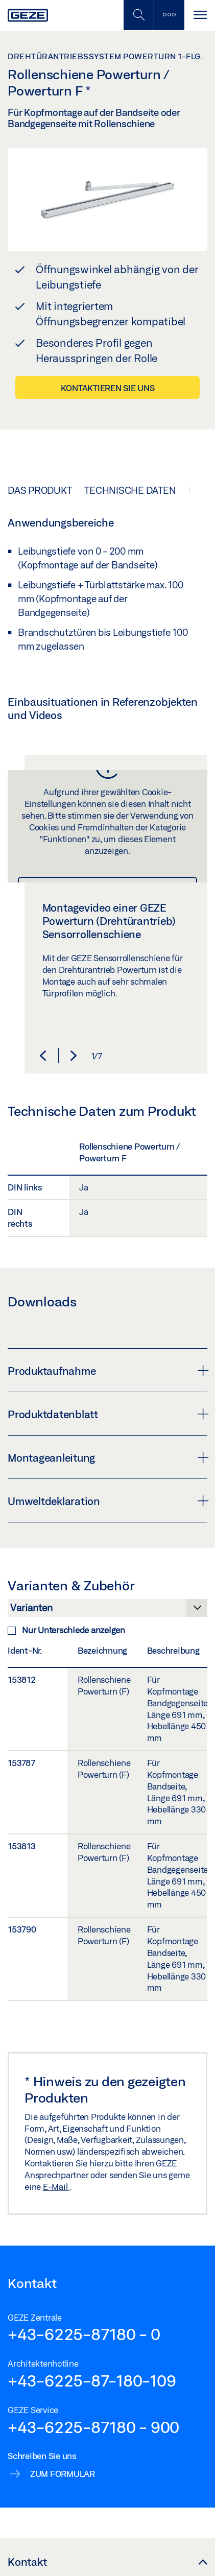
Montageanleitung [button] (107, 1457)
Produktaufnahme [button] (107, 1371)
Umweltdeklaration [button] (107, 1501)
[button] (43, 1055)
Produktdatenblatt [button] (107, 1414)
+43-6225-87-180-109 (92, 2380)
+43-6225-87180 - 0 (84, 2334)
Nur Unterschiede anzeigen (66, 1630)
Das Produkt (39, 490)
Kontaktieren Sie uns (108, 388)
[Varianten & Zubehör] (107, 1611)
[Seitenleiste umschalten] (169, 15)
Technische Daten (130, 490)
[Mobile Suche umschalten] (138, 15)
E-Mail (56, 2186)
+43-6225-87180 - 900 (93, 2427)
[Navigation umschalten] (199, 15)
